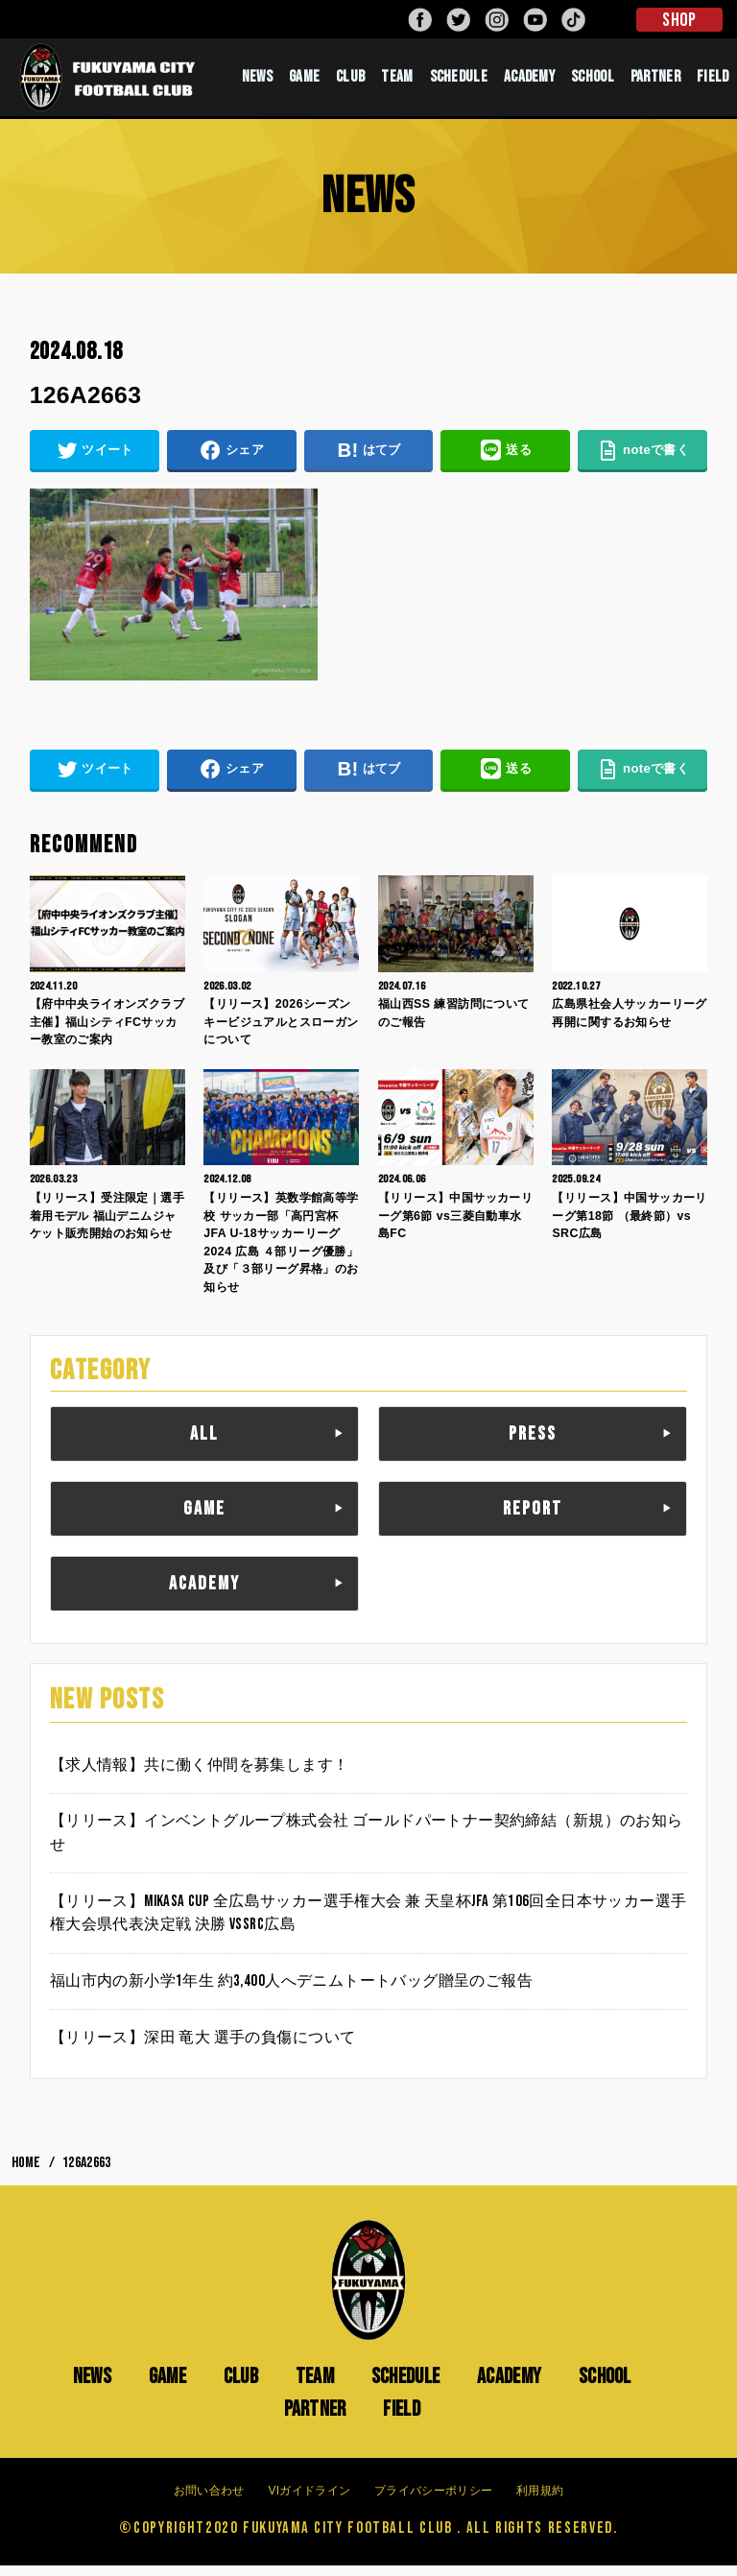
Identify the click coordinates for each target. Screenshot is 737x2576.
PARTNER (655, 81)
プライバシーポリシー (433, 2500)
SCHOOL (592, 81)
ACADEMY (529, 81)
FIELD (713, 81)
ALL (204, 1444)
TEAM (397, 81)
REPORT (532, 1519)
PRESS (533, 1444)
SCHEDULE (458, 81)
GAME (304, 81)
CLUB (350, 81)
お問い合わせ (209, 2500)
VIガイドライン (309, 2500)
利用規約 (539, 2500)
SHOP (679, 20)
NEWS (257, 81)
